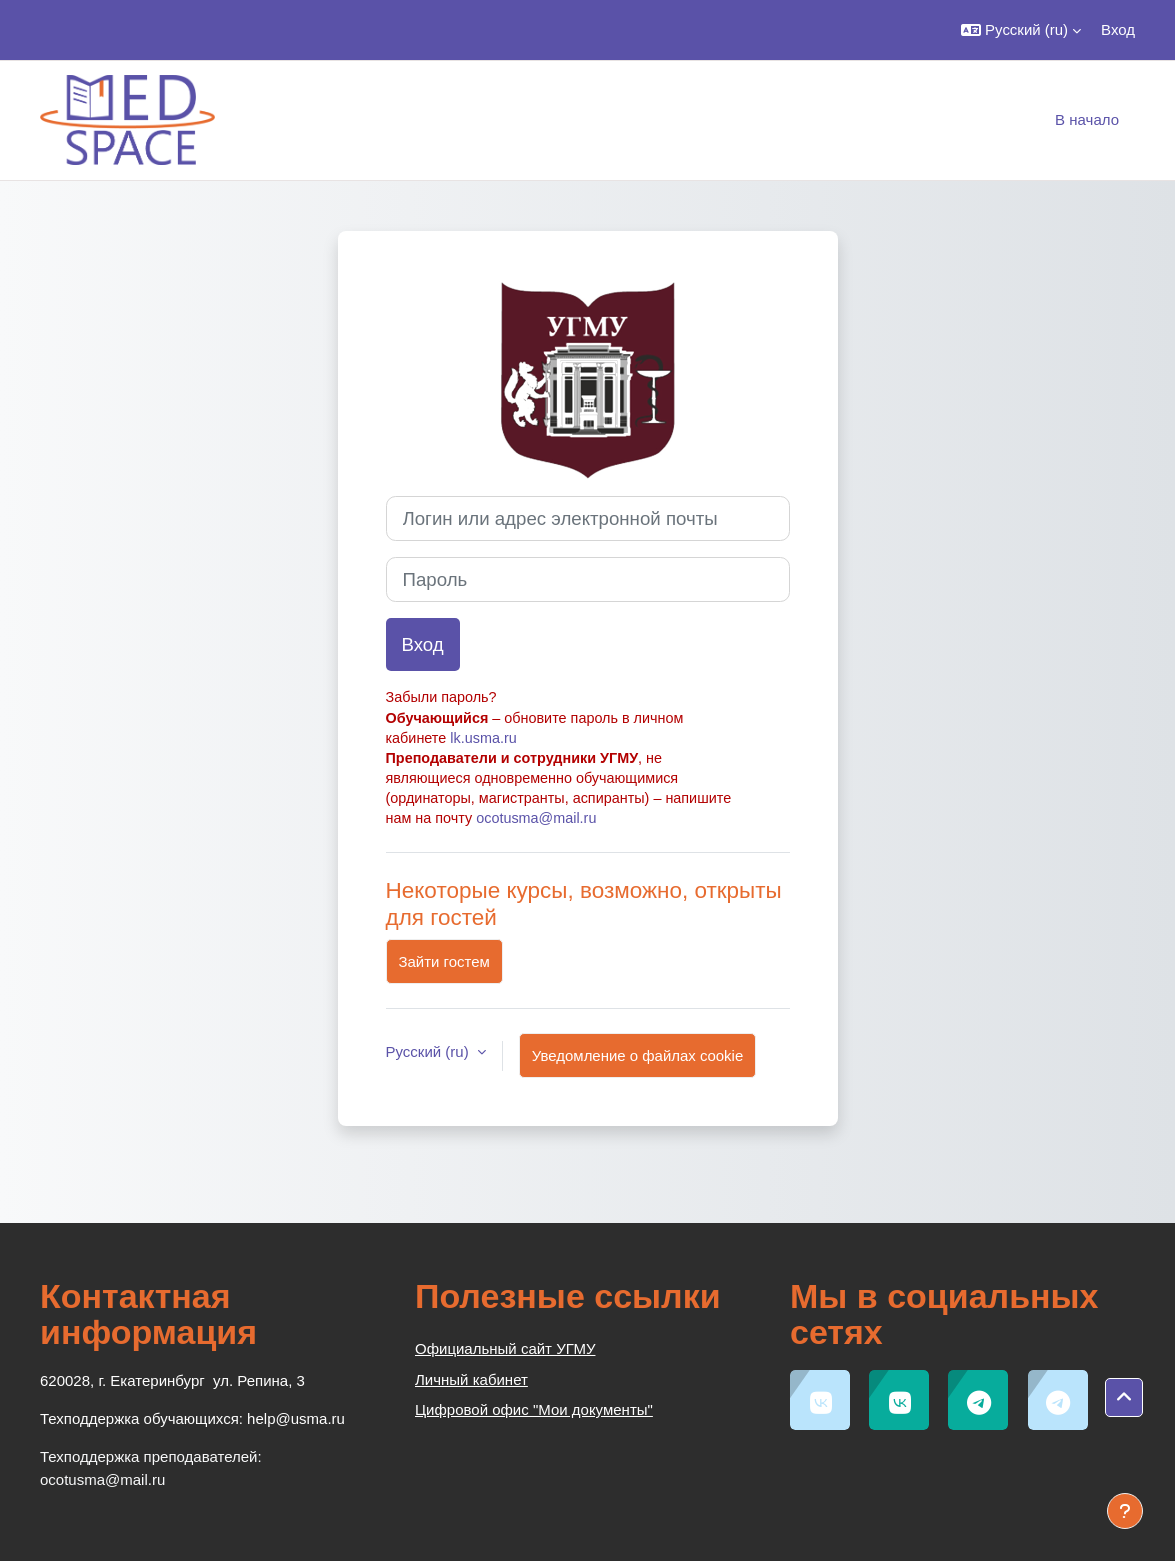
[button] (1021, 30)
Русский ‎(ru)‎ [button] (429, 1051)
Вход (1118, 29)
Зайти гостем (444, 961)
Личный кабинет (471, 1379)
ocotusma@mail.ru (536, 818)
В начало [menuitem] (1087, 119)
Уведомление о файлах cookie (637, 1055)
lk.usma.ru (483, 738)
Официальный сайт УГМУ (505, 1348)
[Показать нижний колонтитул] (1125, 1511)
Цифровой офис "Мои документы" (534, 1409)
